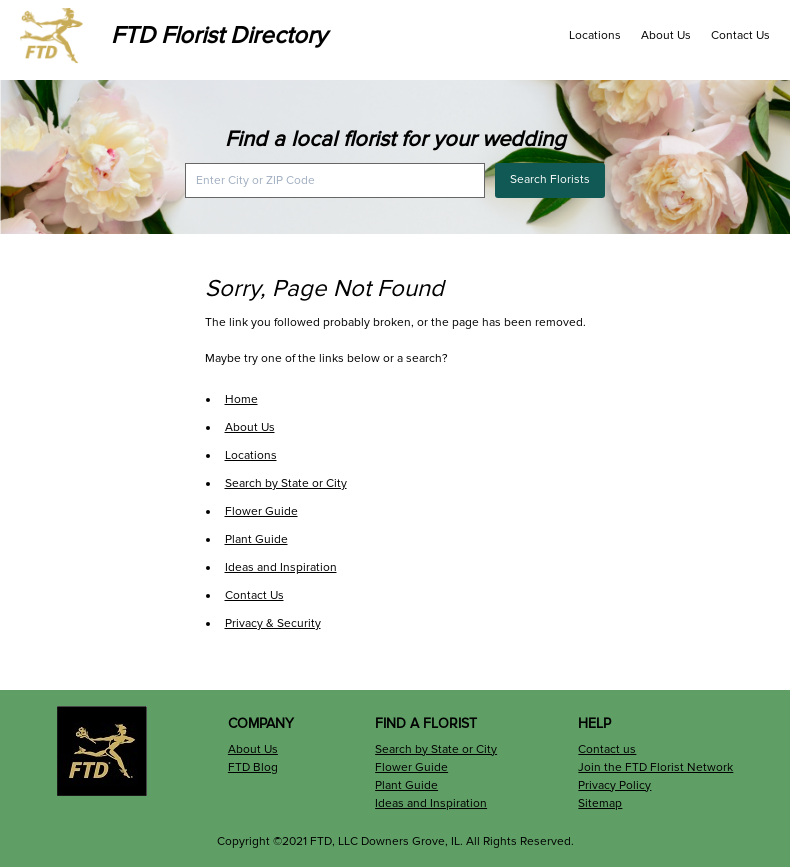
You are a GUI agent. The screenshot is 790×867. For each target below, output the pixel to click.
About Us (666, 35)
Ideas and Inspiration (281, 567)
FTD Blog (253, 767)
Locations (595, 35)
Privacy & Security (273, 623)
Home (241, 399)
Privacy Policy (614, 785)
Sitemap (600, 803)
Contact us (607, 749)
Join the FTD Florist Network (655, 767)
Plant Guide (256, 539)
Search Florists (550, 179)
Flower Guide (261, 511)
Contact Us (740, 35)
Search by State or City (286, 483)
